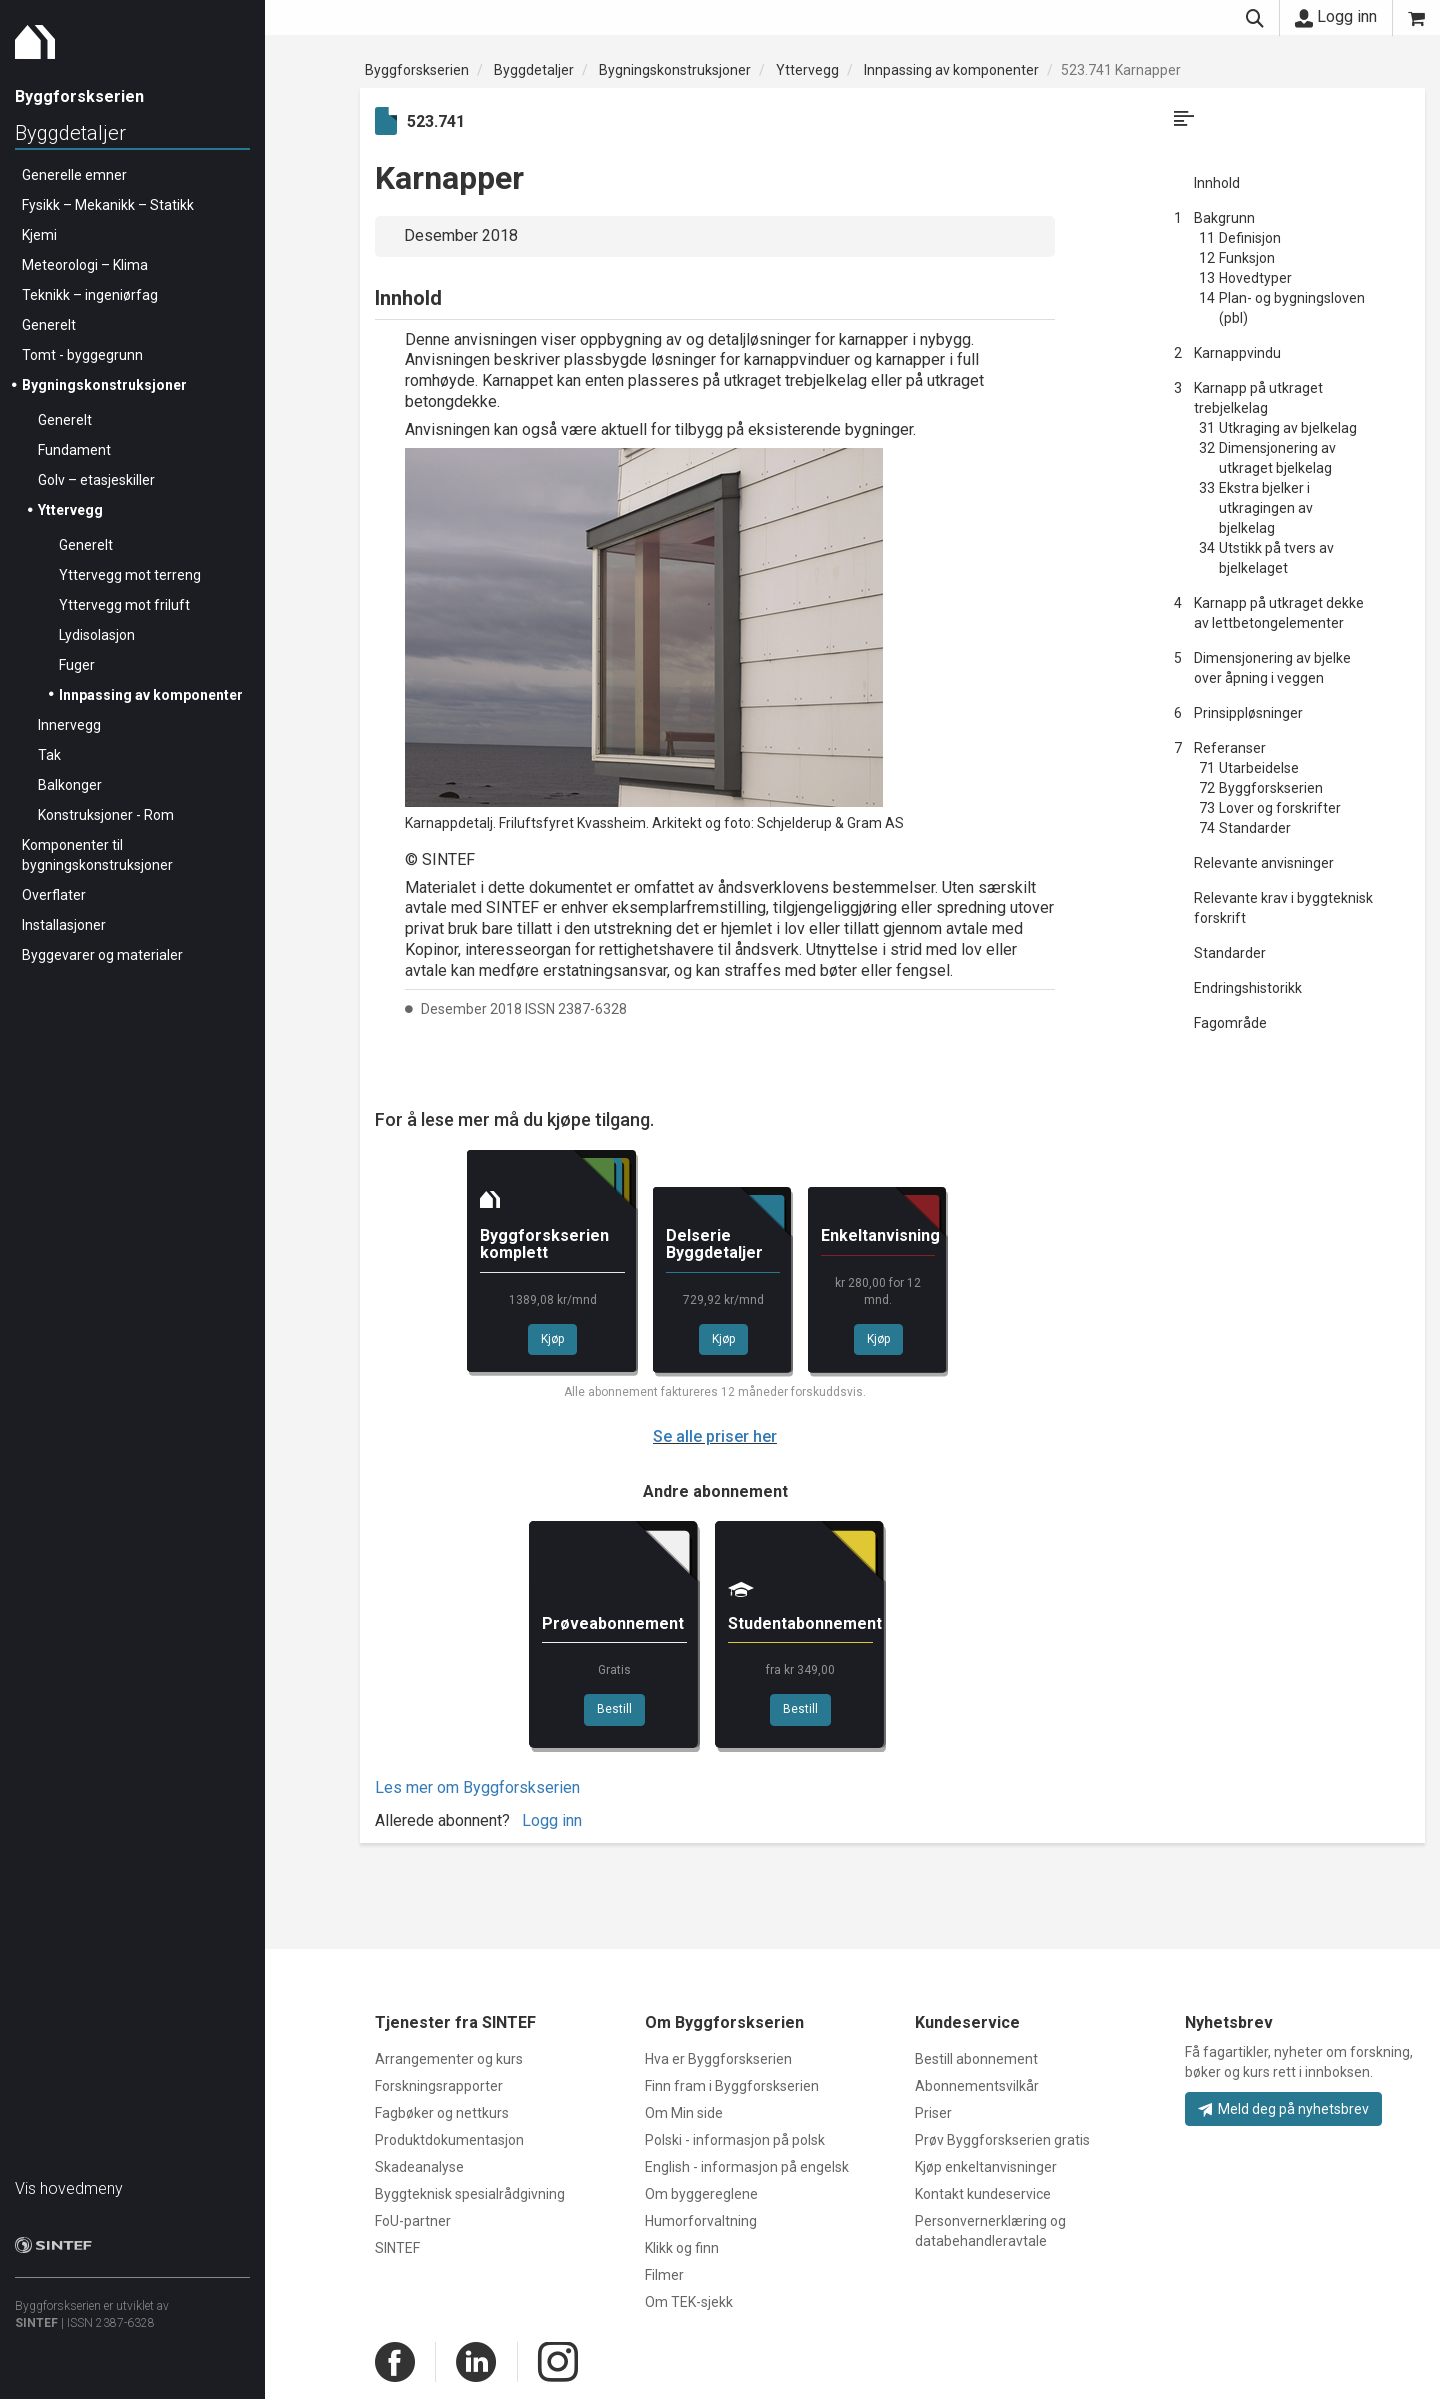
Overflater (54, 895)
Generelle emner (74, 175)
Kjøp (552, 1339)
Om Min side (684, 2113)
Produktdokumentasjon (449, 2140)
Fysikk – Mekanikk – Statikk (108, 205)
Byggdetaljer (70, 133)
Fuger (77, 665)
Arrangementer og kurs (449, 2059)
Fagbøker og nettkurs (442, 2113)
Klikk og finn (682, 2248)
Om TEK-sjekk (689, 2302)
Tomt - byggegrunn (82, 355)
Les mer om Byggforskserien (477, 1787)
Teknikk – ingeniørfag (90, 295)
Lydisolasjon (97, 635)
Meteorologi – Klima (85, 265)
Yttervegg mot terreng (130, 575)
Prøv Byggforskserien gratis (1002, 2140)
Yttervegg (70, 510)
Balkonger (70, 785)
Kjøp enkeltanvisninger (986, 2167)
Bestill (614, 1709)
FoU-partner (413, 2221)
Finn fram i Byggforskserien (732, 2086)
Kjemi (39, 235)
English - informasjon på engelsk (747, 2167)
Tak (49, 755)
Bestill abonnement (976, 2059)
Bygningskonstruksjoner (104, 385)
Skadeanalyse (419, 2167)
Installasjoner (64, 925)
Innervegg (69, 725)
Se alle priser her (715, 1436)
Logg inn (1336, 17)
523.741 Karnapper (1121, 70)
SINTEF (36, 2323)
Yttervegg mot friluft (124, 605)
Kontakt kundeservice (983, 2194)
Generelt (49, 325)
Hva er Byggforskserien (718, 2059)
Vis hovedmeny (69, 2188)
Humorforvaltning (701, 2221)
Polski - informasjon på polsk (735, 2140)
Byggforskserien (417, 70)
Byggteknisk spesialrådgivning (470, 2194)
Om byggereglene (701, 2194)
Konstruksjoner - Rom (106, 815)
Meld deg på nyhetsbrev (1283, 2109)
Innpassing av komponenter (151, 695)
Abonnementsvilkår (977, 2086)
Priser (933, 2113)
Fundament (74, 450)
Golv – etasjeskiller (96, 480)
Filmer (664, 2275)
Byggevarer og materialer (102, 955)
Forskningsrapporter (439, 2086)
